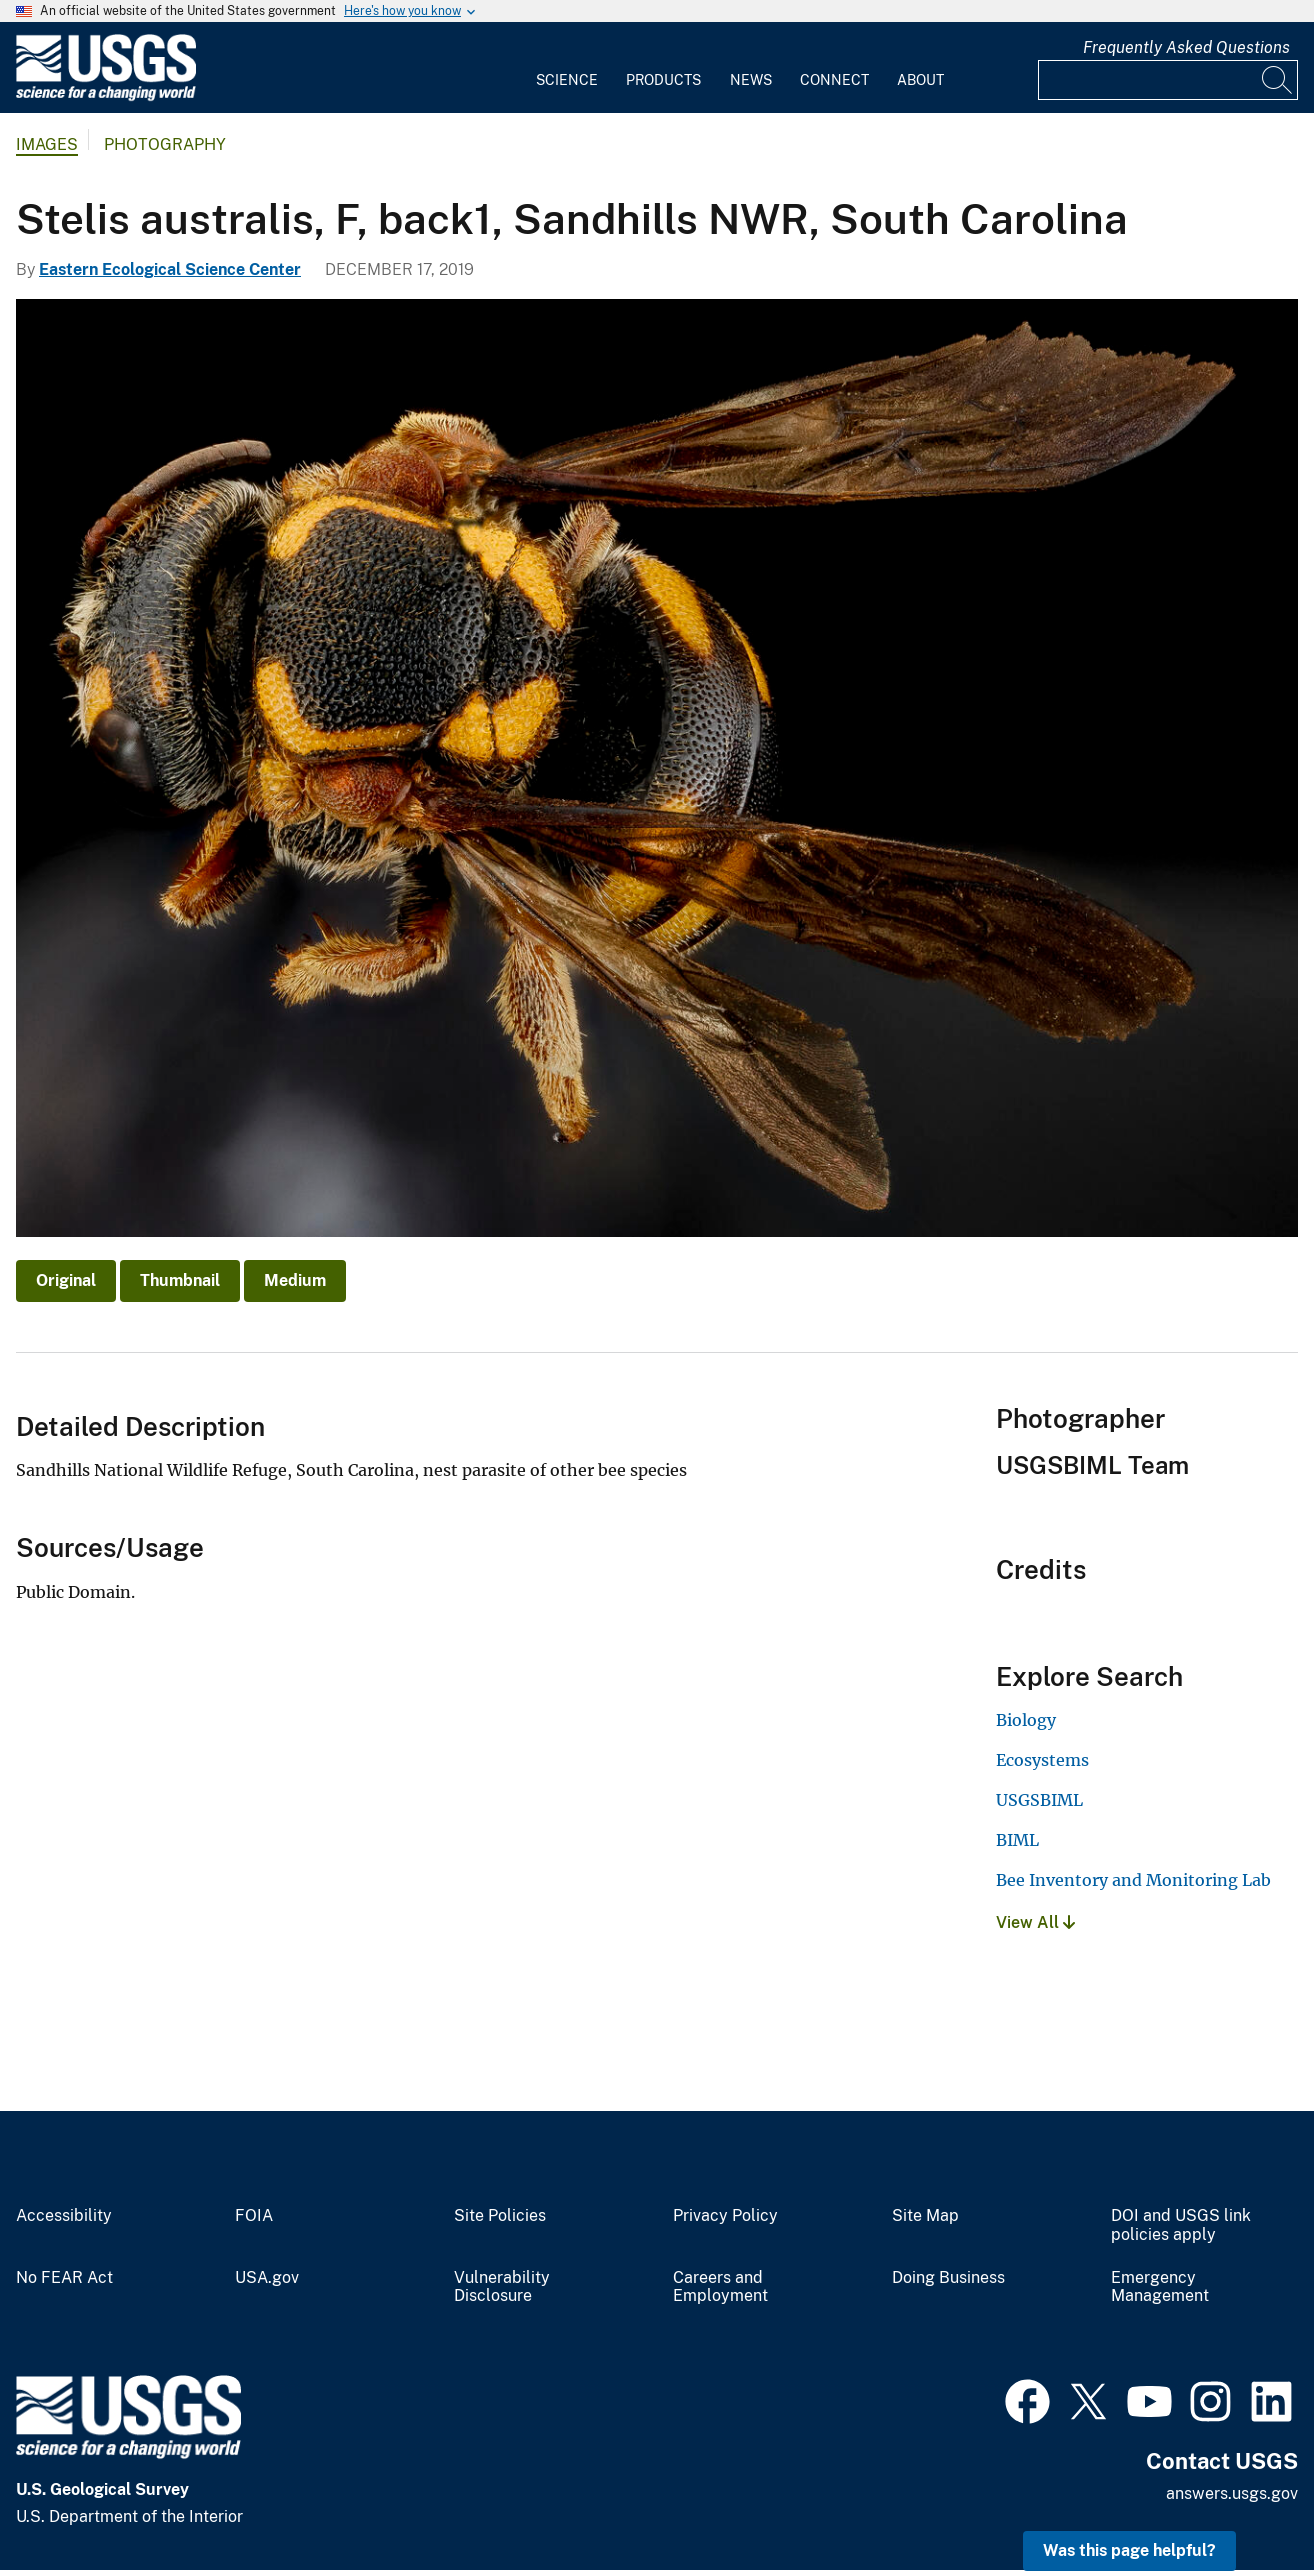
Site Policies (500, 2216)
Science (567, 80)
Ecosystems (1042, 1760)
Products (663, 80)
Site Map (925, 2216)
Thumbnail (180, 1280)
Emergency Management (1160, 2287)
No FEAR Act (64, 2278)
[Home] (106, 96)
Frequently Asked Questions (1186, 47)
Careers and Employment (720, 2287)
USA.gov (267, 2278)
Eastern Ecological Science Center (170, 269)
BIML (1017, 1840)
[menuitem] (567, 68)
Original (66, 1280)
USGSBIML (1039, 1800)
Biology (1026, 1720)
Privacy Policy (725, 2216)
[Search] (1278, 80)
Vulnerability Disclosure (502, 2287)
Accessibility (64, 2216)
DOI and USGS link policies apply (1181, 2225)
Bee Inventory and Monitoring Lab (1133, 1880)
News (751, 80)
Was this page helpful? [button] (1129, 2550)
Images (47, 144)
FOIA (254, 2216)
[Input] (1168, 80)
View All (1035, 1922)
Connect (834, 80)
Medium (295, 1280)
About (920, 80)
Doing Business (948, 2278)
